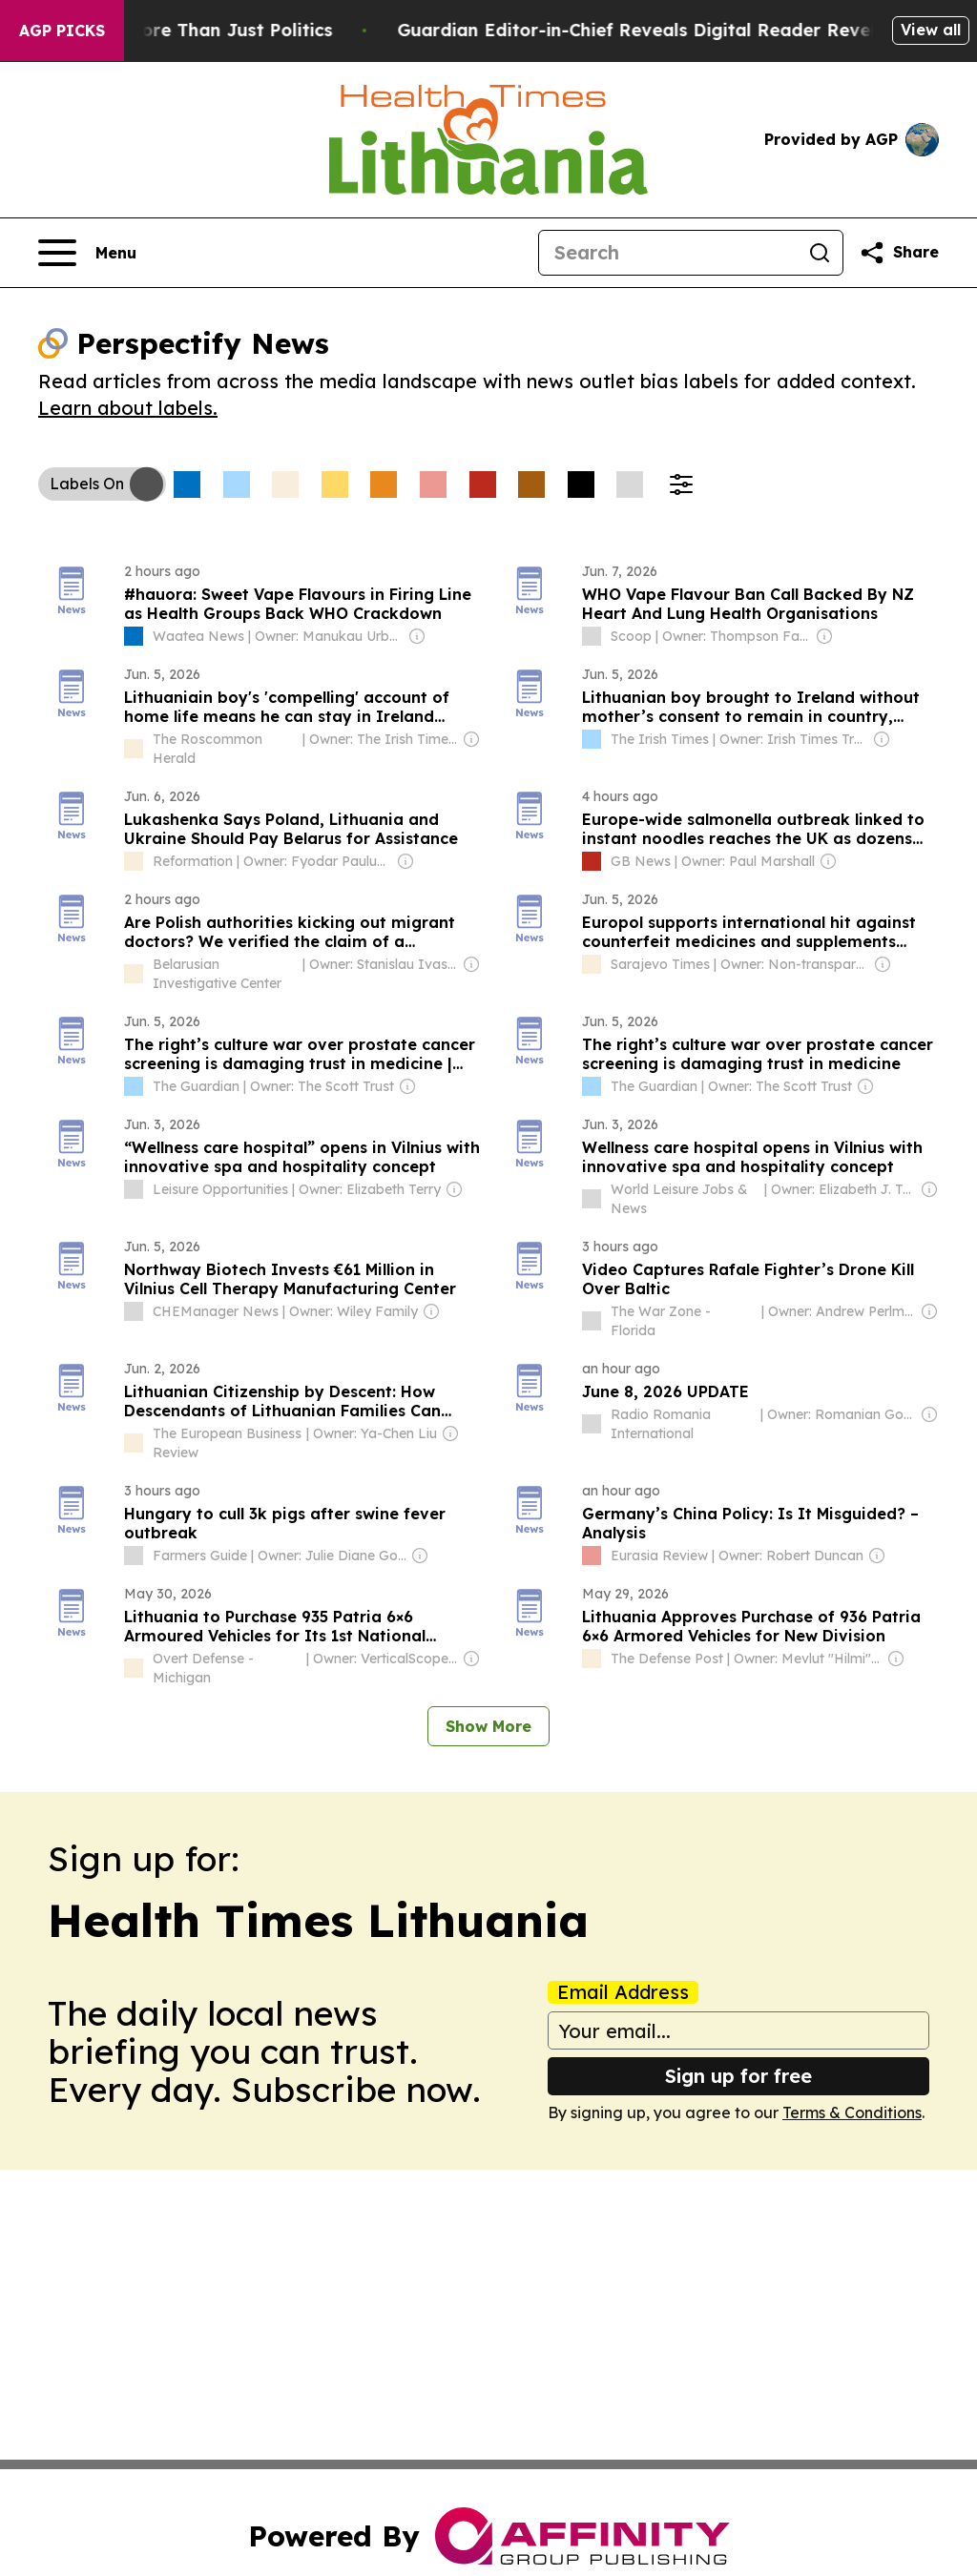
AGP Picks (62, 30)
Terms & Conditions (852, 2112)
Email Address (623, 1992)
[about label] (133, 636)
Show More (488, 1726)
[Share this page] (899, 253)
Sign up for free (738, 2076)
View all (931, 29)
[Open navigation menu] (87, 253)
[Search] (668, 253)
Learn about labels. (128, 408)
